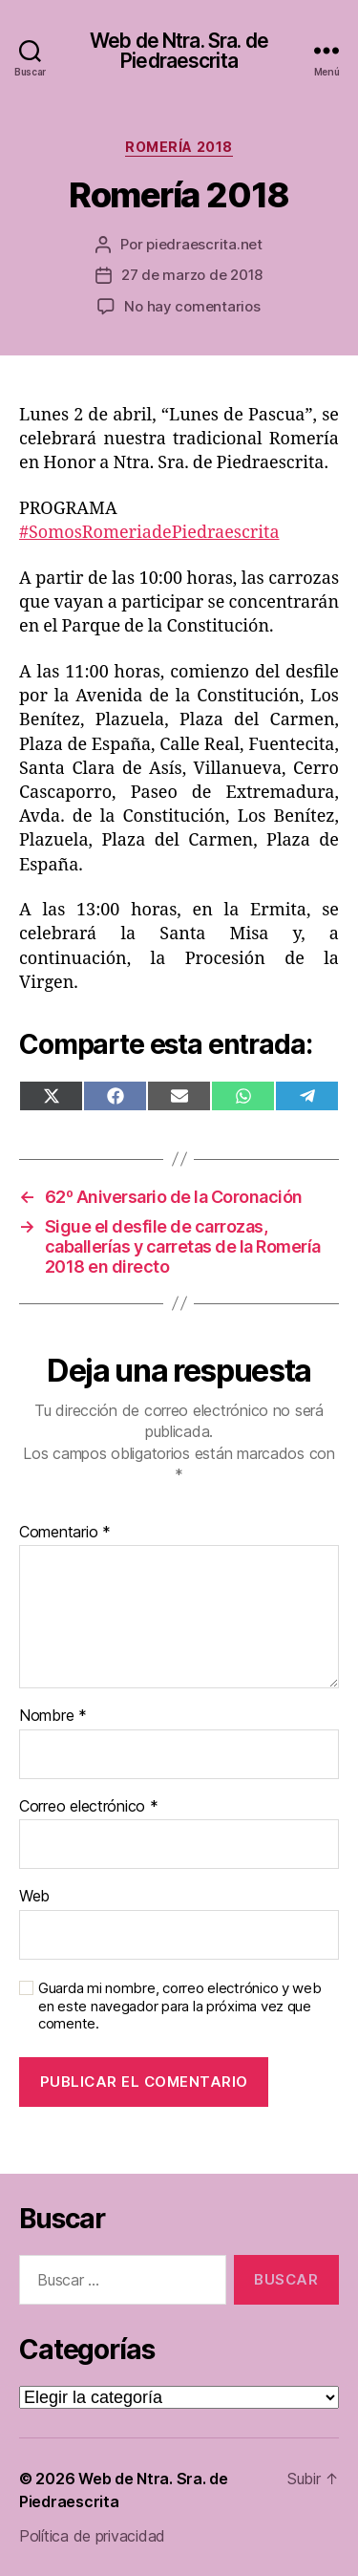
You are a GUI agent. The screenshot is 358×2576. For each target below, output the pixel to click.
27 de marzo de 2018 (192, 275)
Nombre (53, 1716)
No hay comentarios (192, 306)
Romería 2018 (178, 147)
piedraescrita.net (204, 244)
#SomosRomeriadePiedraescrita (149, 533)
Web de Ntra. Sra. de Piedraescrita (179, 51)
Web (34, 1896)
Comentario (65, 1532)
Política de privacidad (92, 2535)
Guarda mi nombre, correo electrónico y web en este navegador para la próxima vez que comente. (180, 2006)
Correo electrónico (88, 1806)
